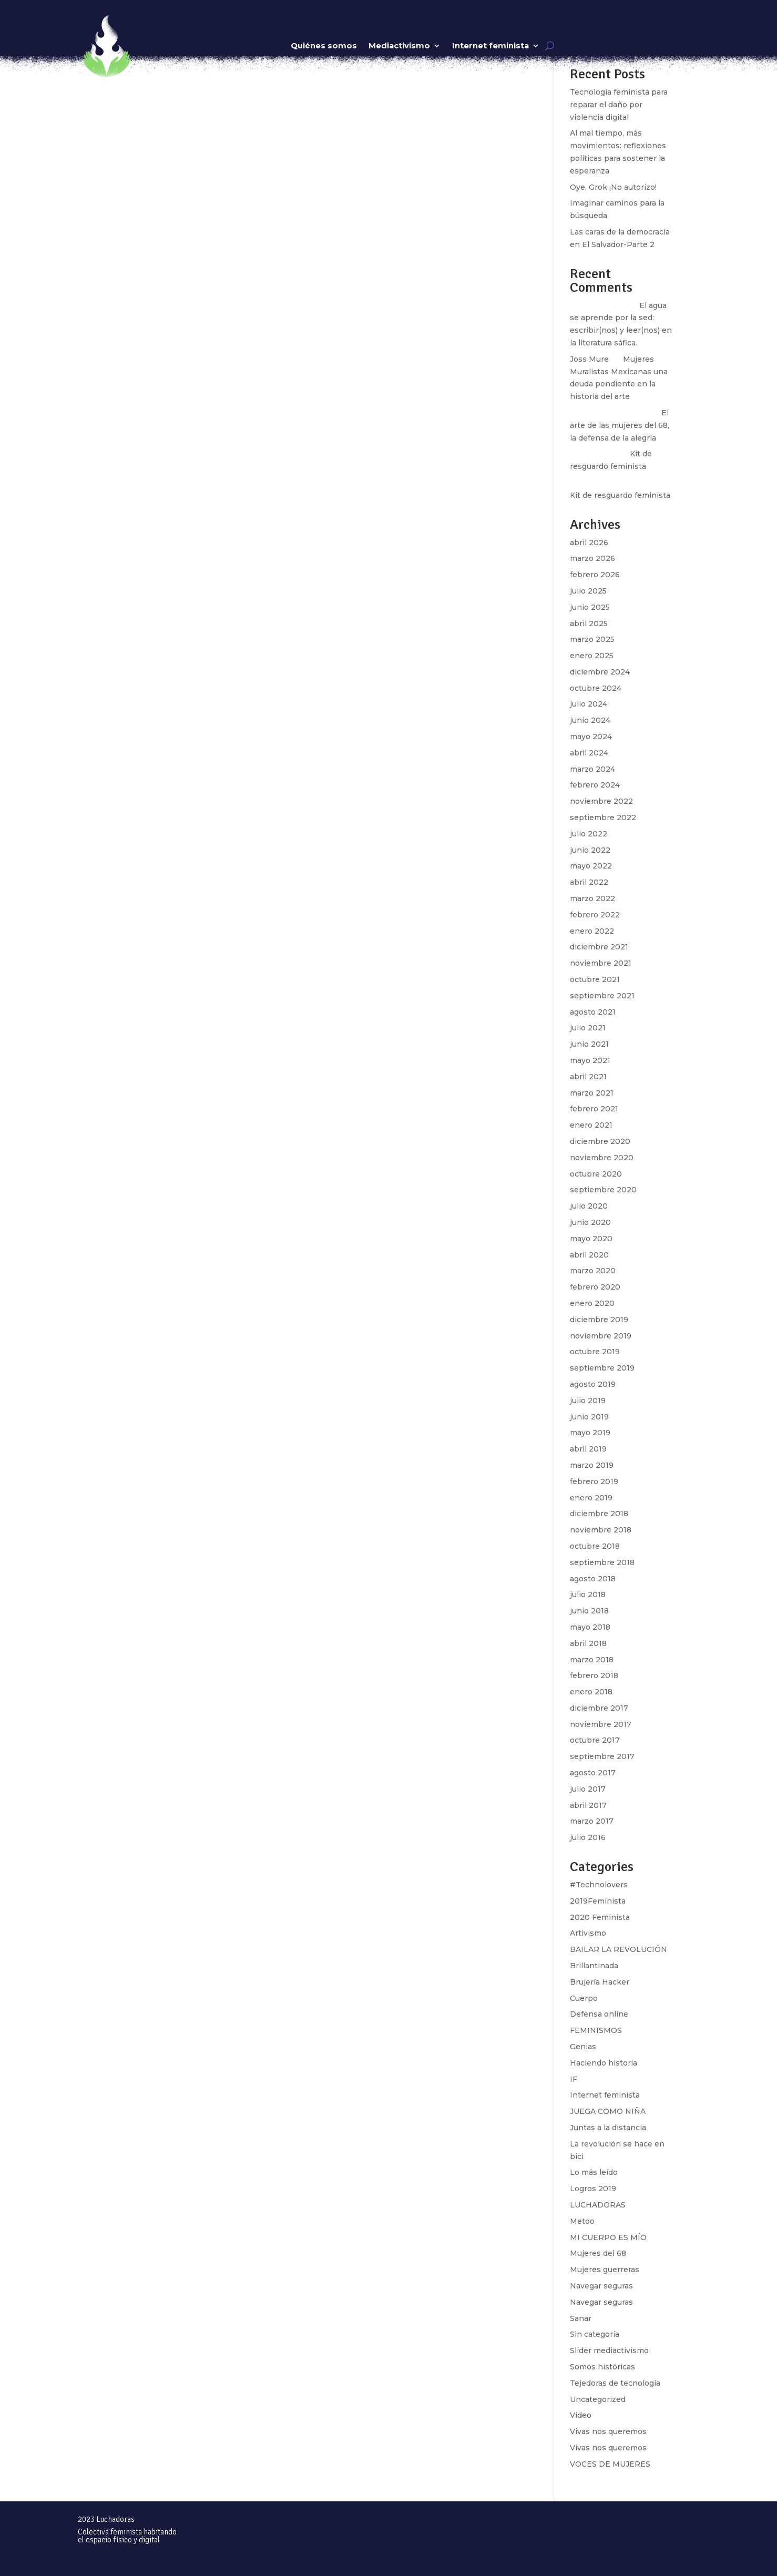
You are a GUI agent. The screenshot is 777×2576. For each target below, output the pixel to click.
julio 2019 (588, 1400)
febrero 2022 (595, 914)
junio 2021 (589, 1044)
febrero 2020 (595, 1287)
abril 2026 (589, 542)
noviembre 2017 (600, 1724)
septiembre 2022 (603, 817)
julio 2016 (588, 1837)
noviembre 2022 (601, 801)
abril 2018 (588, 1643)
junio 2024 (590, 720)
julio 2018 (588, 1594)
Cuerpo (584, 1998)
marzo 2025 (592, 639)
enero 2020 (592, 1303)
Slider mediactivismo (609, 2350)
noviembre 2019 (600, 1336)
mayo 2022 (591, 866)
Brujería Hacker (599, 1982)
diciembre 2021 (599, 947)
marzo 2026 (592, 558)
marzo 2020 (593, 1270)
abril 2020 (589, 1255)
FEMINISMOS (596, 2030)
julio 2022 (588, 834)
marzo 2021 (592, 1093)
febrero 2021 (594, 1108)
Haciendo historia (603, 2063)
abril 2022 (589, 882)
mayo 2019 (590, 1432)
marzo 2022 (592, 898)
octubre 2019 (595, 1351)
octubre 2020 (596, 1174)
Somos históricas (602, 2366)
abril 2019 (588, 1449)
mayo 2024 (591, 736)
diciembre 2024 (600, 672)
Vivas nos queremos (608, 2431)
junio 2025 (590, 607)
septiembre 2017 (602, 1756)
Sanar (580, 2318)
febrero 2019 (594, 1481)
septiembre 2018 (602, 1562)
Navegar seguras (601, 2286)
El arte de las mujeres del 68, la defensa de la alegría (619, 425)
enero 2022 (592, 931)
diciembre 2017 (599, 1708)
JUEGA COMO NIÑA (608, 2111)
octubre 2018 (595, 1546)
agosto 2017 (593, 1772)
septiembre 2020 (603, 1189)
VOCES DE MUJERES (610, 2464)
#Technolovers (599, 1884)
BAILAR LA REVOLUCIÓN (618, 1949)
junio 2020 (590, 1222)
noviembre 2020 (601, 1157)
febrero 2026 (595, 574)
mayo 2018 (590, 1627)
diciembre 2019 (599, 1319)
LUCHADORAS (598, 2205)
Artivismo (588, 1933)
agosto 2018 (593, 1578)
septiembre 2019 (602, 1368)
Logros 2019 (593, 2188)
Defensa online (599, 2014)
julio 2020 (589, 1206)
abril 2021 (588, 1076)
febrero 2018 (594, 1675)
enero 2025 (592, 655)
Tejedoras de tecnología (615, 2383)
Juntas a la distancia (608, 2127)
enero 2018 (591, 1691)
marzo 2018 (592, 1659)
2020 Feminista (600, 1917)
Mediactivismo (399, 45)
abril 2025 (589, 623)
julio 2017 (588, 1789)
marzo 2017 (592, 1821)
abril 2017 (588, 1805)
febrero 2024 (595, 785)
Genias (583, 2046)
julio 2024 (588, 704)
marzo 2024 (592, 769)
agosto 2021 (593, 1012)
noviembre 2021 (600, 963)
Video (580, 2415)
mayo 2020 (591, 1238)
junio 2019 (589, 1417)
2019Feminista (598, 1901)
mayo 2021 (590, 1060)
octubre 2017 (595, 1740)
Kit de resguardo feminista (620, 495)
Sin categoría (594, 2334)
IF (573, 2079)
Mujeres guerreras (604, 2269)
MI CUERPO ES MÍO (608, 2237)
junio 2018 (589, 1611)
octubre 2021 (595, 979)
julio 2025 (588, 591)
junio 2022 (590, 850)
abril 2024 (589, 753)
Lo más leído (594, 2172)
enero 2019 (591, 1497)
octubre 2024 (595, 688)
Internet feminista (490, 45)
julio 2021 (588, 1028)
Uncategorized (598, 2399)
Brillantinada (594, 1965)
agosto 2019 (593, 1384)
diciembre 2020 (600, 1141)
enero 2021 (591, 1125)
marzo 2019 (592, 1465)
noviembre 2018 (600, 1530)
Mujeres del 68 (598, 2253)
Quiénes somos (324, 45)
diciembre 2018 (599, 1513)
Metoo (582, 2221)
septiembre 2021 (602, 995)
